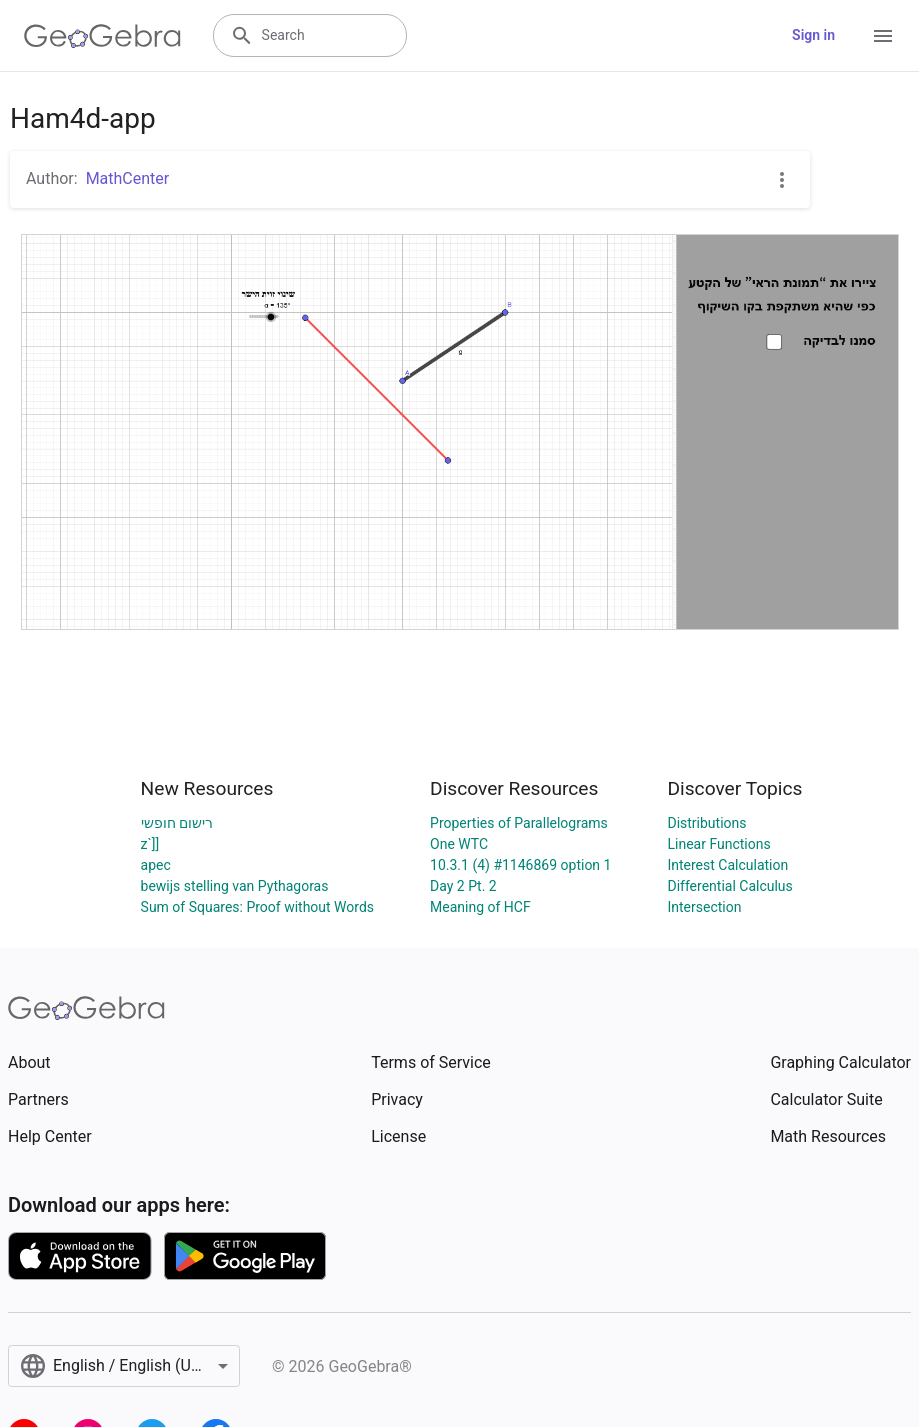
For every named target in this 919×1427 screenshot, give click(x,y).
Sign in (813, 35)
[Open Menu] (883, 36)
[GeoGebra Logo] (102, 36)
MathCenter (128, 178)
